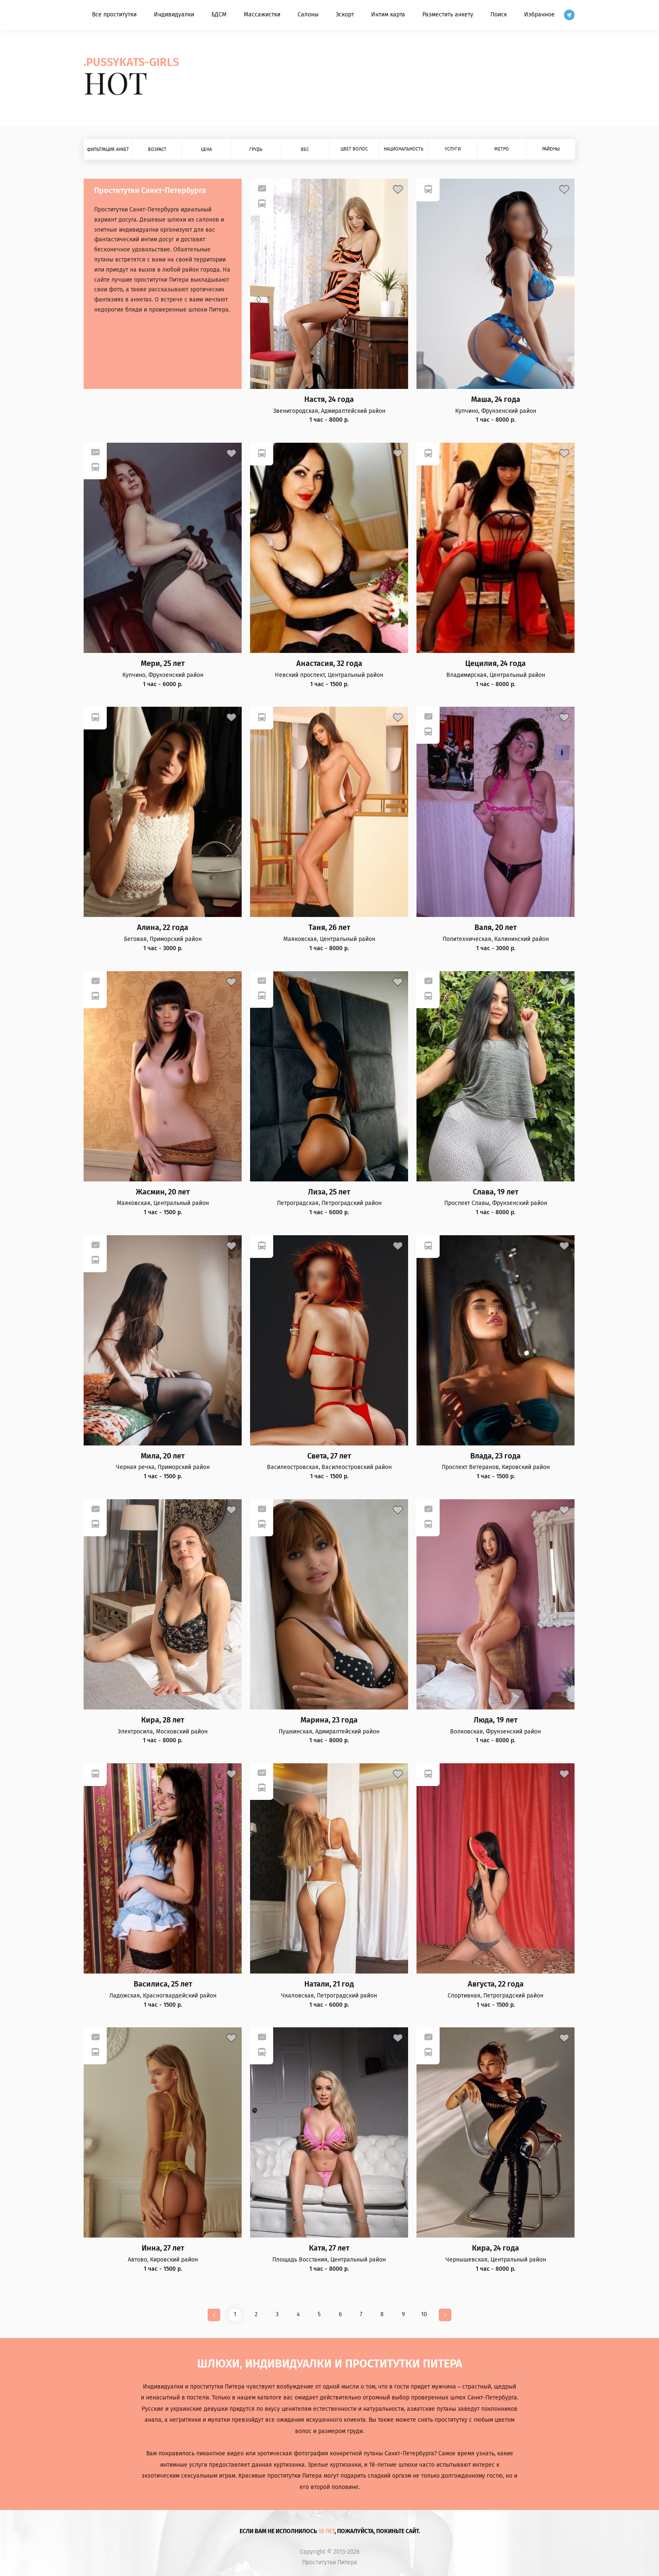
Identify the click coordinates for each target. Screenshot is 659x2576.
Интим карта (388, 14)
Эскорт (345, 14)
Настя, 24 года (329, 399)
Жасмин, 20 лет (163, 1192)
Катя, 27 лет (329, 2248)
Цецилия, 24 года (495, 663)
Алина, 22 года (162, 927)
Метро (501, 149)
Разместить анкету (447, 14)
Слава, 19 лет (495, 1192)
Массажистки (262, 14)
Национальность (403, 149)
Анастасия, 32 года (329, 663)
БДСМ (219, 14)
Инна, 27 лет (163, 2248)
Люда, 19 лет (495, 1720)
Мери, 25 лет (163, 663)
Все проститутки (114, 14)
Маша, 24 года (495, 399)
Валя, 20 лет (495, 927)
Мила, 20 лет (163, 1456)
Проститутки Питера (329, 2562)
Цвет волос (354, 149)
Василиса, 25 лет (163, 1984)
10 (424, 2314)
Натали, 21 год (329, 1984)
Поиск (498, 14)
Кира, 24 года (495, 2248)
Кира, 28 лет (162, 1720)
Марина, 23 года (329, 1720)
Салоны (308, 14)
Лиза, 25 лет (329, 1192)
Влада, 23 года (495, 1456)
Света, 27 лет (329, 1456)
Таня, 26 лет (329, 927)
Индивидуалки (174, 14)
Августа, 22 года (496, 1984)
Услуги (453, 149)
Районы (551, 149)
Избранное (539, 14)
